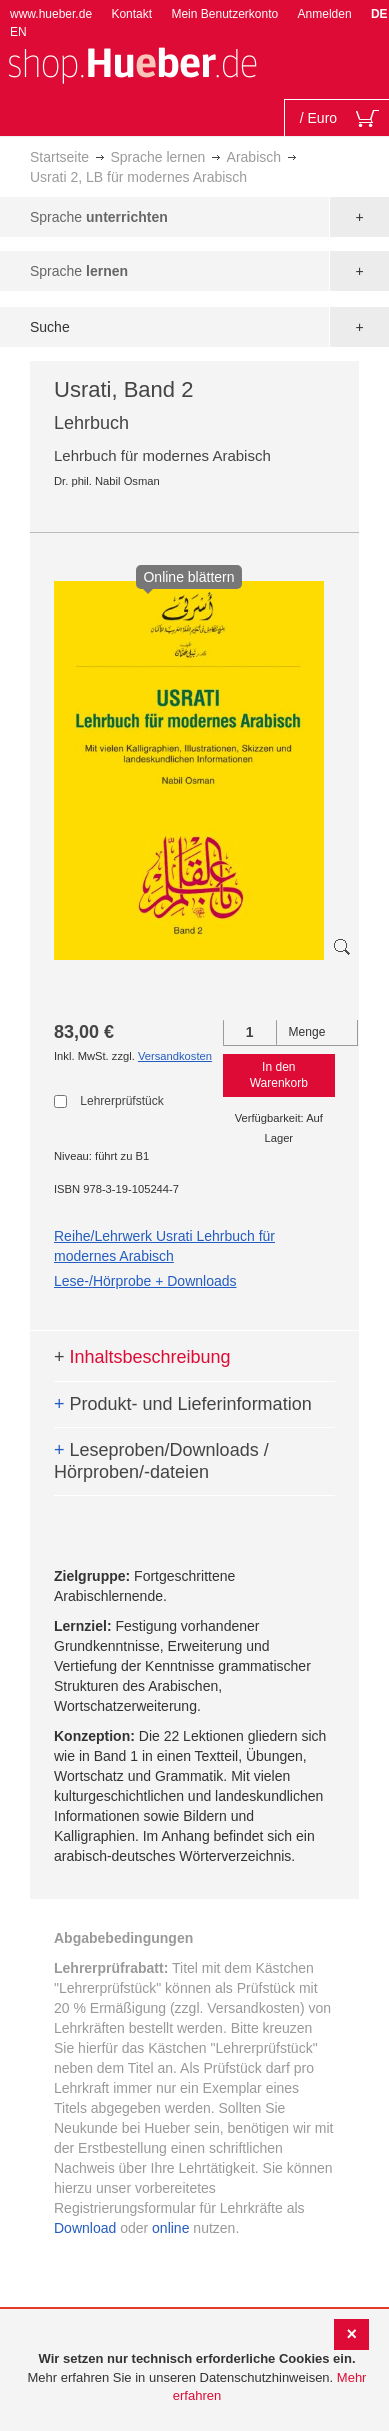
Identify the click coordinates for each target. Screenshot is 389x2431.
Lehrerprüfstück (121, 1101)
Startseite (59, 157)
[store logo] (132, 63)
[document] (197, 2378)
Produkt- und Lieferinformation (183, 1404)
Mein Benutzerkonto (224, 14)
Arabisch (254, 157)
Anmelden (325, 14)
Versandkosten (175, 1056)
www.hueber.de (51, 14)
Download (85, 2228)
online (170, 2228)
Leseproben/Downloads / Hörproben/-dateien (161, 1461)
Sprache (99, 217)
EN (18, 32)
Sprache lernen (157, 157)
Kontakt (131, 14)
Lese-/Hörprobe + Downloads (145, 1281)
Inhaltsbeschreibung (142, 1357)
